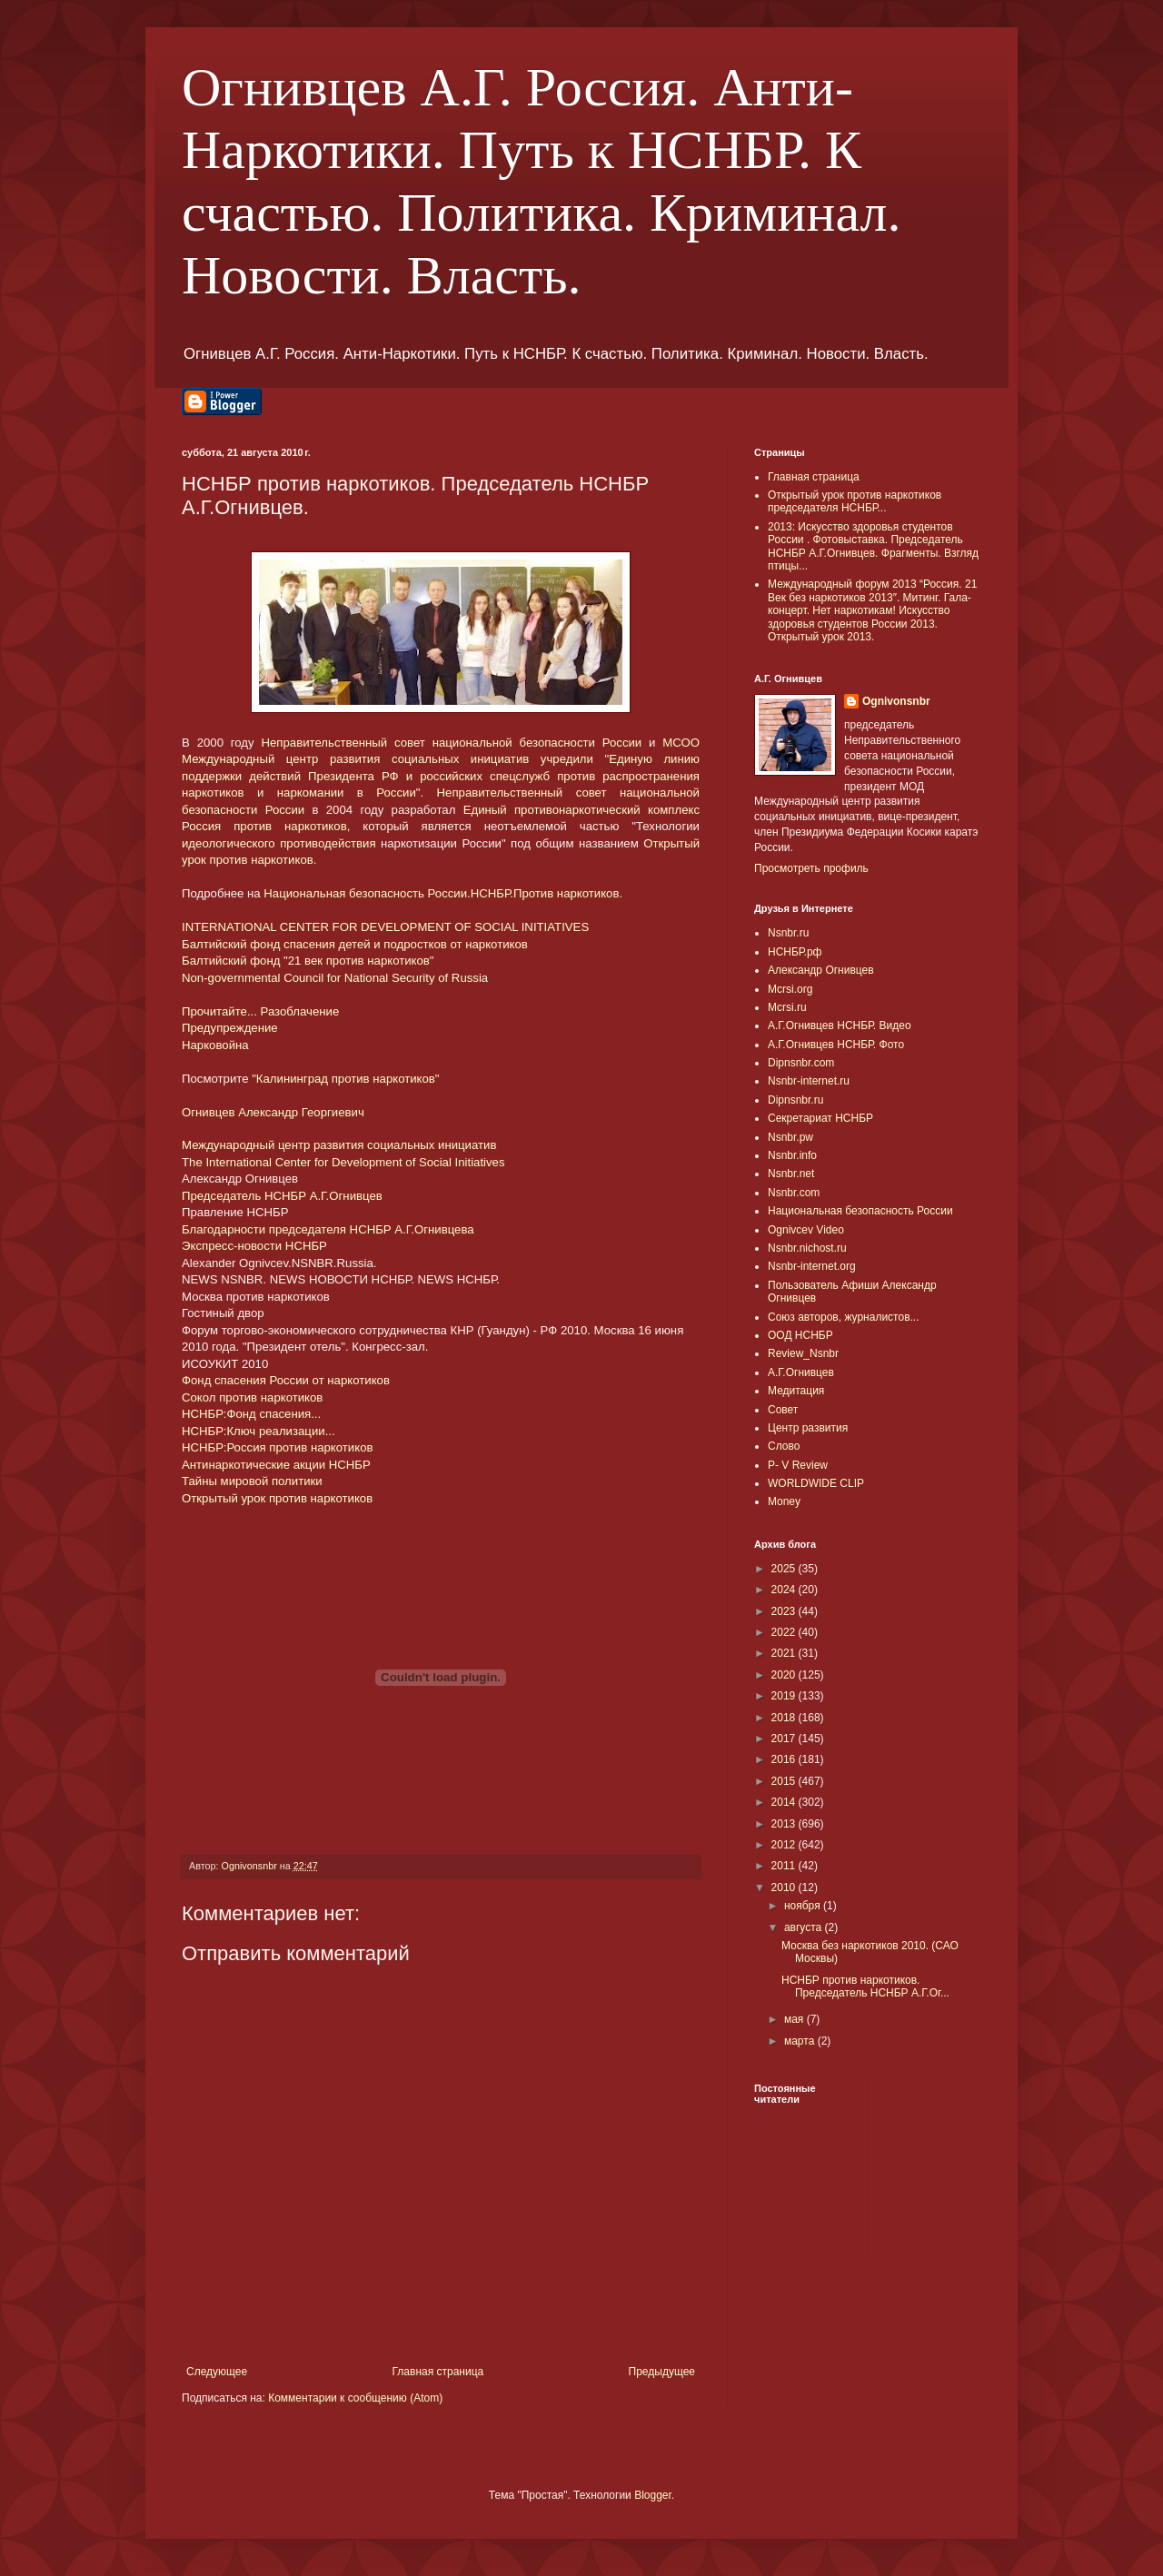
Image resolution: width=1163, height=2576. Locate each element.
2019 (785, 1695)
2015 (785, 1781)
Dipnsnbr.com (801, 1062)
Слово (784, 1446)
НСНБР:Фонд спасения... (251, 1414)
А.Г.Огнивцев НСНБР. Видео (839, 1025)
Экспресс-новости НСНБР (254, 1246)
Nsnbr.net (791, 1173)
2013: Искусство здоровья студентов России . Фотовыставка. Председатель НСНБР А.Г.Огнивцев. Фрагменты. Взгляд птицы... (873, 546)
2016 (785, 1759)
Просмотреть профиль (811, 868)
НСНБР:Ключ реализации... (258, 1431)
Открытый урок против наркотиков (277, 1498)
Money (784, 1501)
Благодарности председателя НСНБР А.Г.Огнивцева (328, 1229)
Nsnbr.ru (788, 932)
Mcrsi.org (790, 989)
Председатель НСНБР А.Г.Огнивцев (282, 1196)
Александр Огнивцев (821, 970)
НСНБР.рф (795, 952)
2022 (785, 1632)
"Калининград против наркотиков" (345, 1078)
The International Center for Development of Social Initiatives (343, 1162)
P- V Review (798, 1465)
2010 (785, 1887)
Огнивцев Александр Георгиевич (273, 1112)
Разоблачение (300, 1011)
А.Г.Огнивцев (801, 1372)
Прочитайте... (219, 1011)
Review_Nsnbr (803, 1353)
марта (801, 2041)
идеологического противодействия (279, 843)
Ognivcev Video (806, 1230)
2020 (785, 1675)
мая (795, 2019)
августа (804, 1927)
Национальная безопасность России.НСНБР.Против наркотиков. (442, 893)
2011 (785, 1865)
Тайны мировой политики (252, 1481)
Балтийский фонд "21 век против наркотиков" (308, 960)
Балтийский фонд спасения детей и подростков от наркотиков (355, 944)
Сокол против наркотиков (252, 1397)
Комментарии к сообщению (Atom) (355, 2398)
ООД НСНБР (800, 1335)
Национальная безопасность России (860, 1210)
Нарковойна (215, 1045)
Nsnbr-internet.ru (809, 1081)
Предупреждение (230, 1028)
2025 (785, 1568)
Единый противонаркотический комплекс (581, 810)
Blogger (652, 2495)
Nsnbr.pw (790, 1137)
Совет (783, 1409)
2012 (785, 1844)
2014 (785, 1802)
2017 (785, 1738)
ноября (803, 1905)
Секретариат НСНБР (820, 1118)
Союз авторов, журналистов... (843, 1317)
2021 (785, 1653)
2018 (785, 1717)
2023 (785, 1611)
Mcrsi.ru (787, 1007)
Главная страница (438, 2371)
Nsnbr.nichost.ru (807, 1248)
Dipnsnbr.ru (795, 1100)
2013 (785, 1824)
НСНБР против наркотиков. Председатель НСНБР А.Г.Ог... (865, 1986)
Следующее (216, 2371)
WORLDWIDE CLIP (816, 1483)
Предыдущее (662, 2371)
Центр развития (808, 1428)
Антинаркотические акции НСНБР (276, 1464)
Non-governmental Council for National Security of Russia (335, 978)
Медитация (796, 1390)
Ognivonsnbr (896, 701)
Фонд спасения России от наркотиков (286, 1380)
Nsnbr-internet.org (812, 1266)
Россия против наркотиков (264, 826)
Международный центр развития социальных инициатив (339, 1145)
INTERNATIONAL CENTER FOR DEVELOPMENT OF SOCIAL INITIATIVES (385, 927)
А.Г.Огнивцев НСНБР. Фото (836, 1044)
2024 (785, 1589)
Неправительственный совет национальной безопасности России (452, 742)
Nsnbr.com (794, 1192)
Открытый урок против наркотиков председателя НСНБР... (854, 501)
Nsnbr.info (792, 1155)
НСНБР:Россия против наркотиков (277, 1447)
